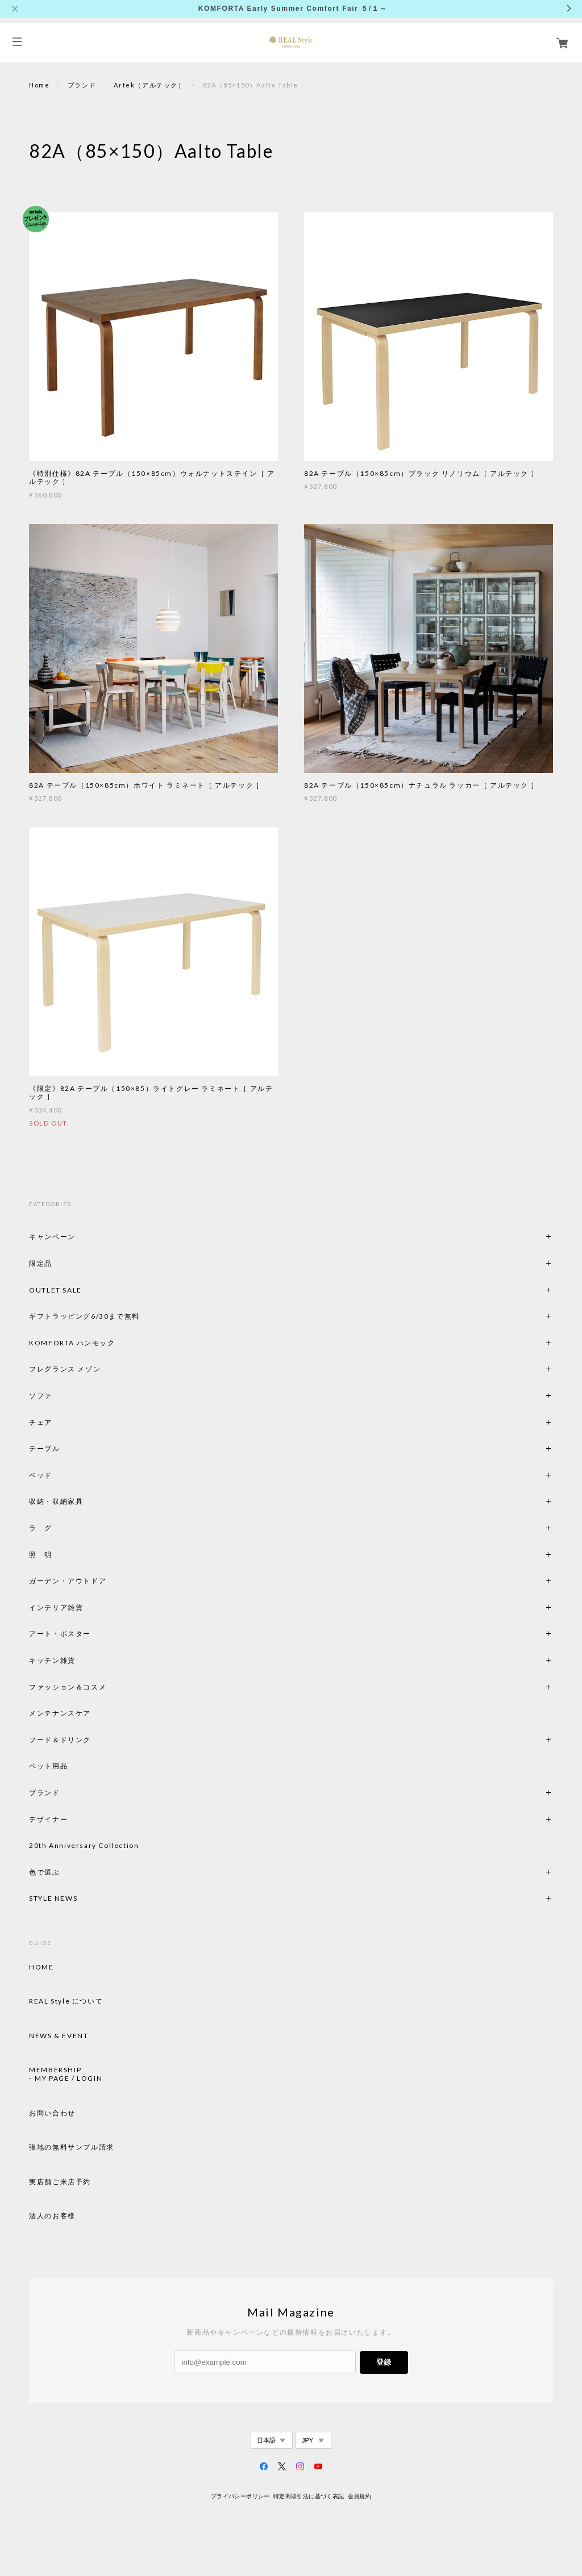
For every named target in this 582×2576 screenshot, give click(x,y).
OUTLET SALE (55, 1290)
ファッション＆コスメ (67, 1687)
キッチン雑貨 (83, 1660)
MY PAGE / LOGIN (68, 2078)
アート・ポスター (87, 1633)
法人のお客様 (52, 2216)
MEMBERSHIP (55, 2070)
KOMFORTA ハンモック (72, 1343)
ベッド (40, 1475)
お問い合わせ (52, 2113)
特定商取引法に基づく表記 (308, 2496)
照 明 (40, 1554)
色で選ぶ (44, 1872)
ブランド (82, 85)
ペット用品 (48, 1766)
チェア (44, 1422)
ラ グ (40, 1528)
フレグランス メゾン (65, 1369)
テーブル (44, 1448)
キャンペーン (52, 1236)
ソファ (60, 1395)
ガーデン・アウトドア (67, 1580)
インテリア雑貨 (83, 1607)
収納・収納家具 (87, 1501)
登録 (383, 2362)
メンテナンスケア (60, 1713)
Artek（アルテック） (149, 85)
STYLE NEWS (53, 1898)
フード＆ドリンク (60, 1740)
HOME (41, 1967)
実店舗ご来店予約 (60, 2182)
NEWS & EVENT (58, 2036)
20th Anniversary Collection (84, 1845)
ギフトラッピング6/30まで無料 (84, 1316)
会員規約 (360, 2496)
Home (39, 85)
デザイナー (48, 1819)
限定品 (40, 1263)
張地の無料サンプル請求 (71, 2147)
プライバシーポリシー (240, 2496)
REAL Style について (66, 2001)
